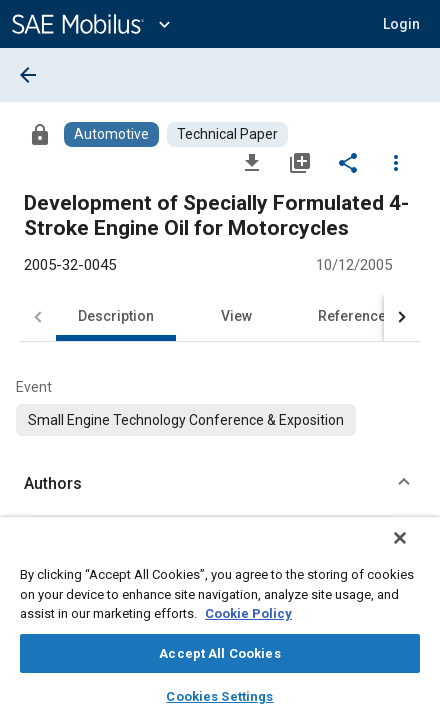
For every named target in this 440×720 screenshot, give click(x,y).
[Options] (396, 162)
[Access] (40, 134)
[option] (186, 420)
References (356, 316)
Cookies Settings (219, 696)
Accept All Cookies (219, 653)
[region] (220, 625)
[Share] (348, 162)
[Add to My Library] (300, 162)
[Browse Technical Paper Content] (227, 134)
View (236, 316)
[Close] (414, 551)
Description (116, 316)
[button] (401, 24)
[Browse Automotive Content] (111, 134)
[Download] (252, 162)
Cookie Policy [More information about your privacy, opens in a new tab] (248, 613)
